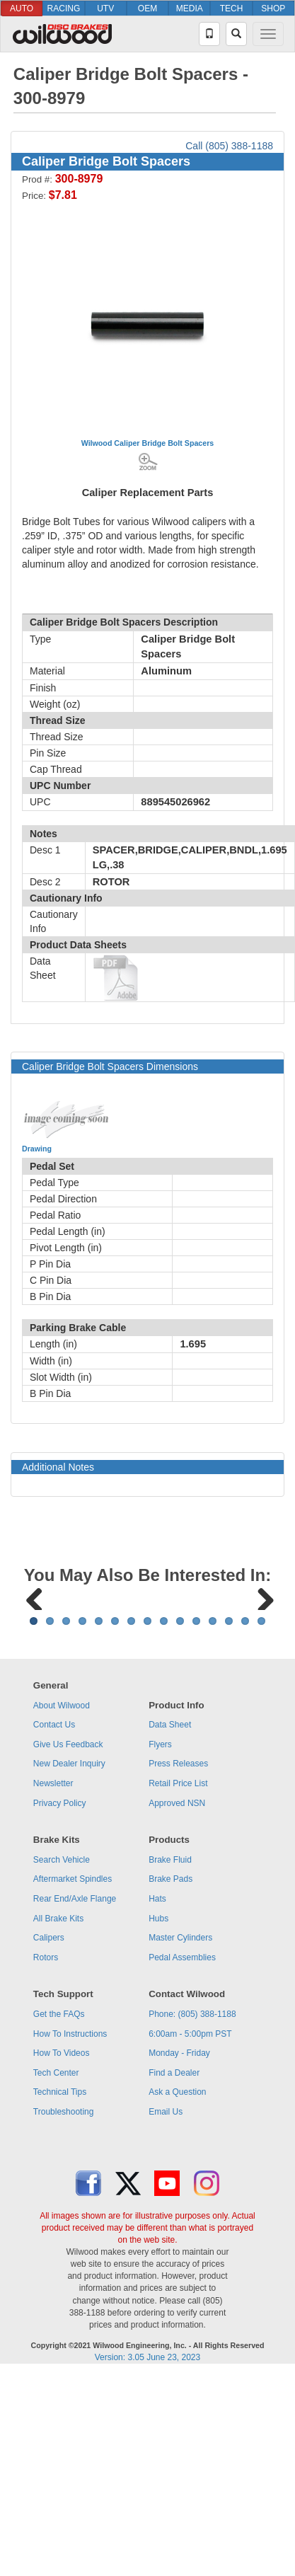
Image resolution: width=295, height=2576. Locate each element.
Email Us (166, 2287)
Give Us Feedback (68, 1920)
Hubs (158, 2094)
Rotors (45, 2133)
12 (212, 1796)
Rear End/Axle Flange (74, 2074)
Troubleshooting (63, 2287)
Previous (35, 1683)
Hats (157, 2074)
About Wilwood (61, 1881)
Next (260, 1683)
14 (245, 1796)
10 (180, 1796)
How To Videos (61, 2228)
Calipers (48, 2113)
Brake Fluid (170, 2035)
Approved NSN (177, 1979)
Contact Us (54, 1900)
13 (229, 1796)
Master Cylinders (180, 2113)
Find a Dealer (174, 2248)
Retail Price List (178, 1959)
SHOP (273, 8)
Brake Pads (170, 2054)
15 (261, 1796)
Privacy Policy (59, 1979)
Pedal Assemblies (182, 2133)
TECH (231, 8)
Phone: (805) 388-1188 (192, 2190)
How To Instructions (70, 2209)
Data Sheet (170, 1900)
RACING (64, 8)
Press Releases (178, 1939)
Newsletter (53, 1959)
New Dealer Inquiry (69, 1939)
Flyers (160, 1920)
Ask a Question (177, 2267)
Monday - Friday (179, 2228)
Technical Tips (59, 2267)
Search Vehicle (61, 2035)
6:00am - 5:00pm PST (190, 2209)
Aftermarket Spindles (72, 2054)
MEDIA (189, 8)
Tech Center (56, 2248)
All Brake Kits (58, 2094)
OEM (147, 8)
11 (196, 1796)
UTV (105, 8)
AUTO (21, 8)
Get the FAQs (59, 2190)
